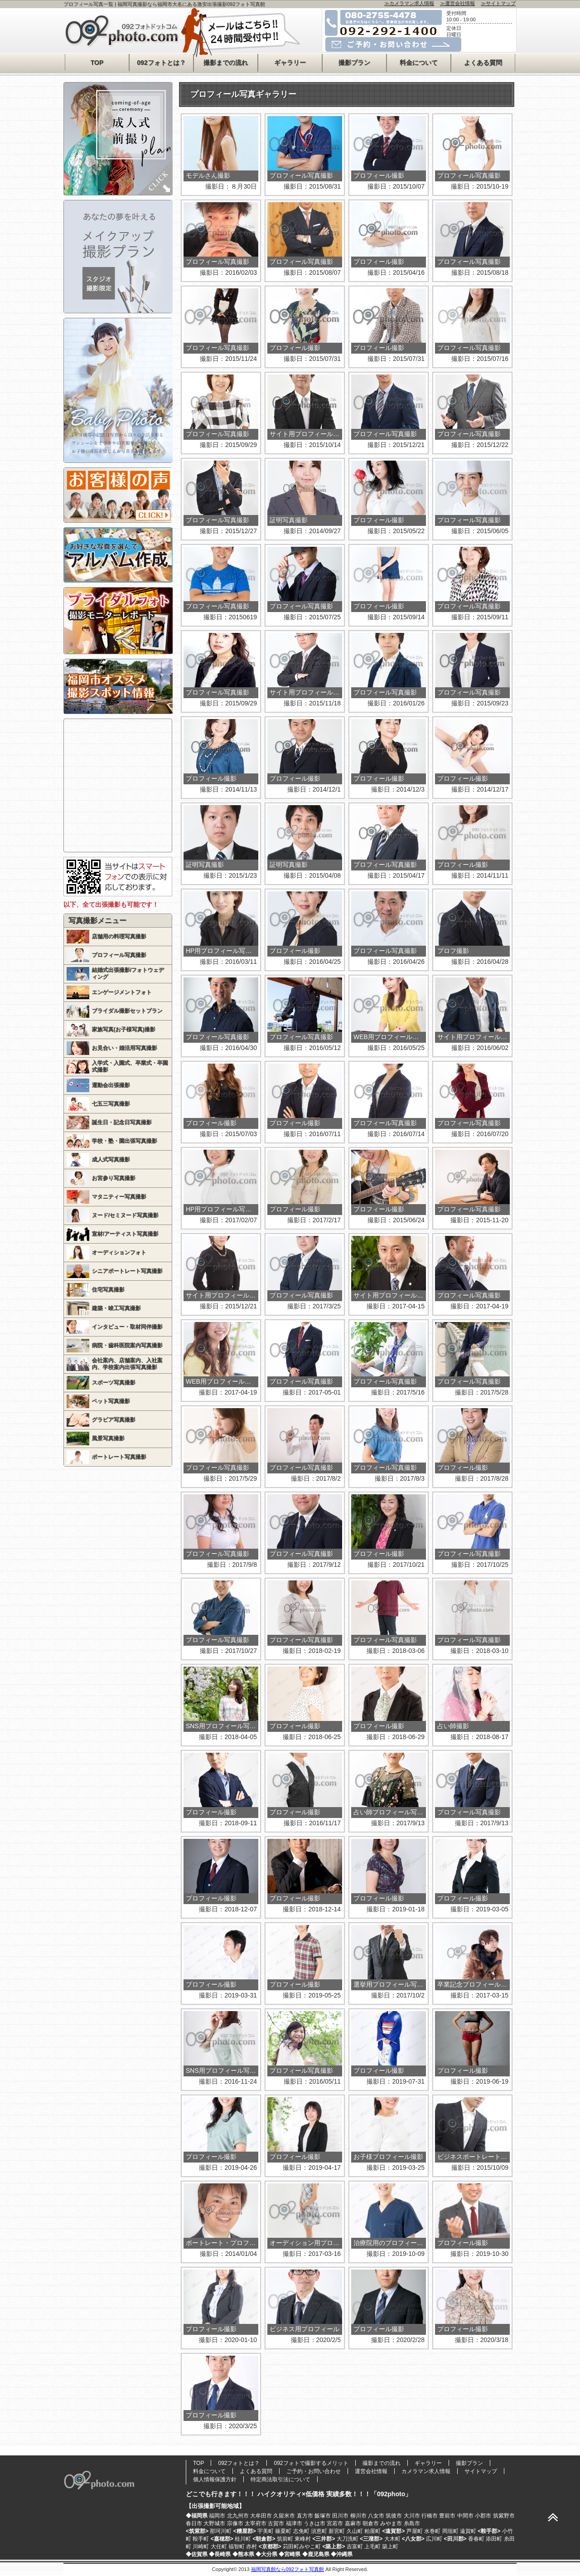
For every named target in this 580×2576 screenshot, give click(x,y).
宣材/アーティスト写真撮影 (125, 1234)
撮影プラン (354, 62)
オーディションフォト (119, 1252)
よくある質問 (483, 62)
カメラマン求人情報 (425, 2471)
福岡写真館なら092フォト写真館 (287, 2569)
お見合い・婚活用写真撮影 (124, 1048)
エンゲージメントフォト (122, 992)
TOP (97, 62)
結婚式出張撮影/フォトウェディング (128, 974)
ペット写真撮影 (111, 1401)
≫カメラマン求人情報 (409, 3)
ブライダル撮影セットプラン (127, 1011)
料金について (419, 62)
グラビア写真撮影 (113, 1420)
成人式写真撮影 (111, 1160)
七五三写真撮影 (111, 1104)
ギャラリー (290, 62)
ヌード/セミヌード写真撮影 (125, 1215)
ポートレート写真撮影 (119, 1457)
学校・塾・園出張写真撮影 (124, 1141)
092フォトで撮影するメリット (311, 2463)
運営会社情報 (371, 2471)
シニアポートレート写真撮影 (127, 1271)
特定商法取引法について (280, 2479)
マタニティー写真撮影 (119, 1197)
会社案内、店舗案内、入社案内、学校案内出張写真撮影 (127, 1364)
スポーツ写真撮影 (113, 1383)
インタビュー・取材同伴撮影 (127, 1327)
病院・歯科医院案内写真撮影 (127, 1345)
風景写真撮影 (108, 1438)
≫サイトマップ (498, 3)
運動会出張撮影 (111, 1085)
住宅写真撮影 (108, 1290)
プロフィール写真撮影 (119, 955)
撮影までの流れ (225, 62)
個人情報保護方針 (215, 2479)
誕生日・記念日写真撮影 (122, 1122)
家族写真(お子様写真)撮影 (123, 1029)
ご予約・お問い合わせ (313, 2471)
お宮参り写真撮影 (113, 1178)
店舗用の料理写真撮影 (119, 936)
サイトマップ (480, 2471)
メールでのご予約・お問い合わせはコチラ (402, 44)
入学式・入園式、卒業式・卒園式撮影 (130, 1067)
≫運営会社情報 (457, 3)
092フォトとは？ (161, 62)
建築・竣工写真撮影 (116, 1308)
